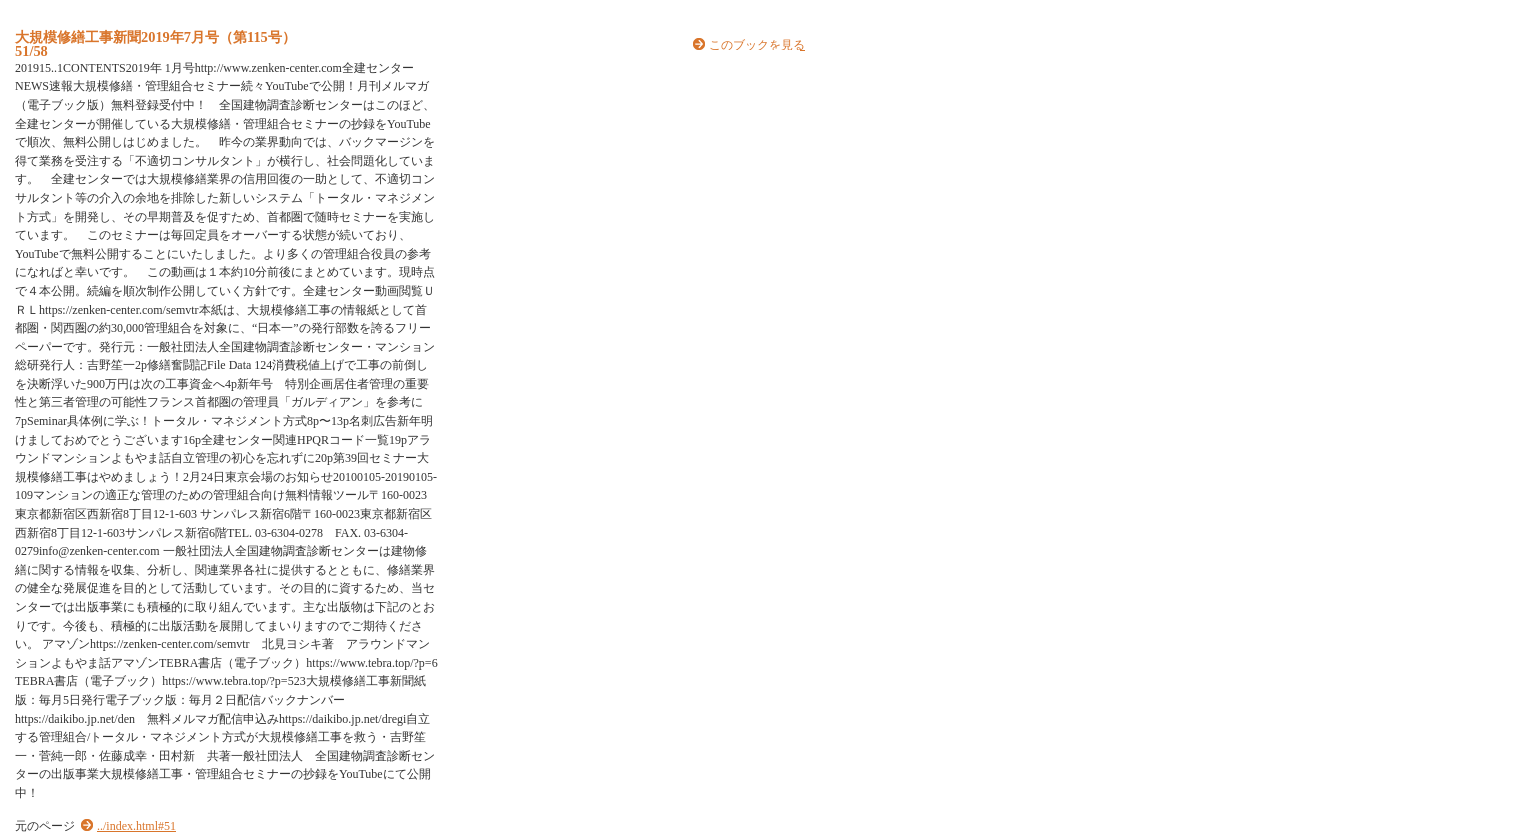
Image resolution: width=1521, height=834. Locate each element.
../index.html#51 (136, 826)
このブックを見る (757, 45)
